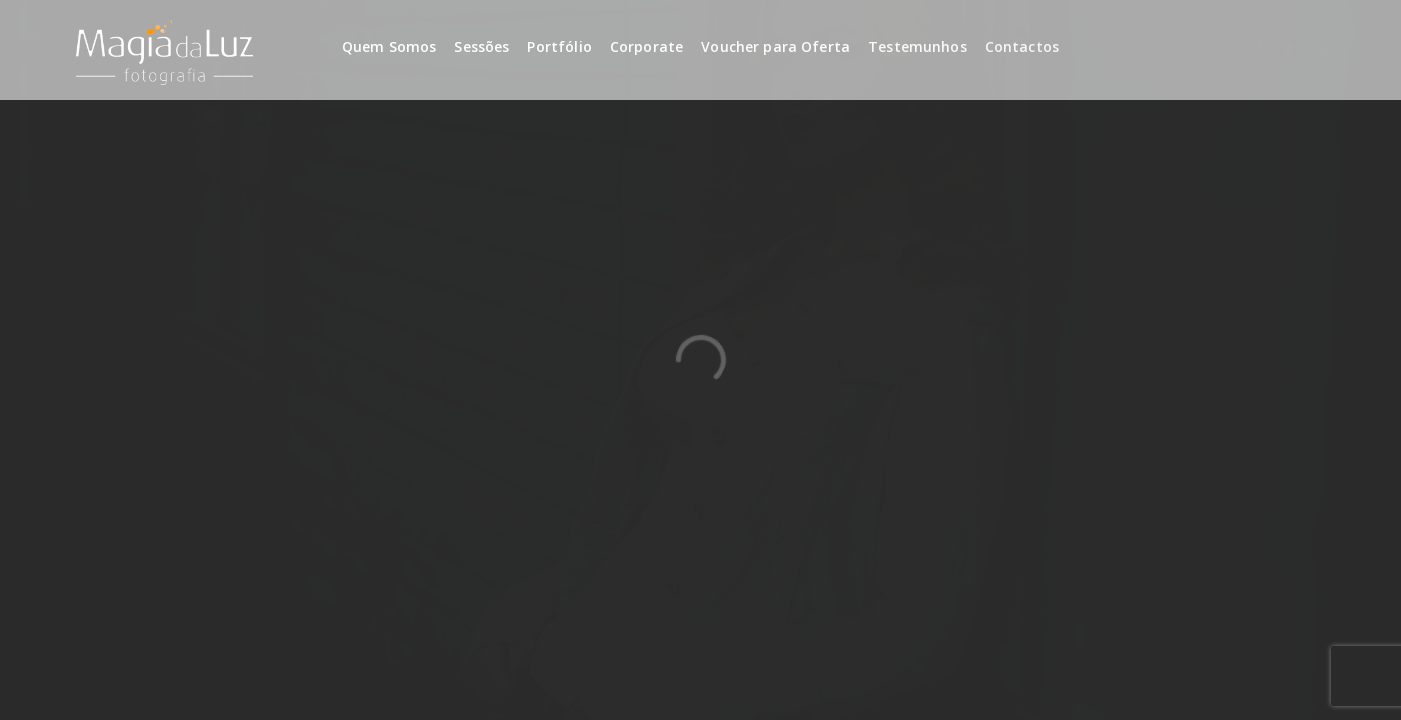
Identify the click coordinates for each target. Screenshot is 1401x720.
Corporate (646, 46)
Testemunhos (917, 46)
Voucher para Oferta (775, 46)
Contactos (1022, 46)
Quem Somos (389, 46)
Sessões (481, 46)
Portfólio (559, 46)
